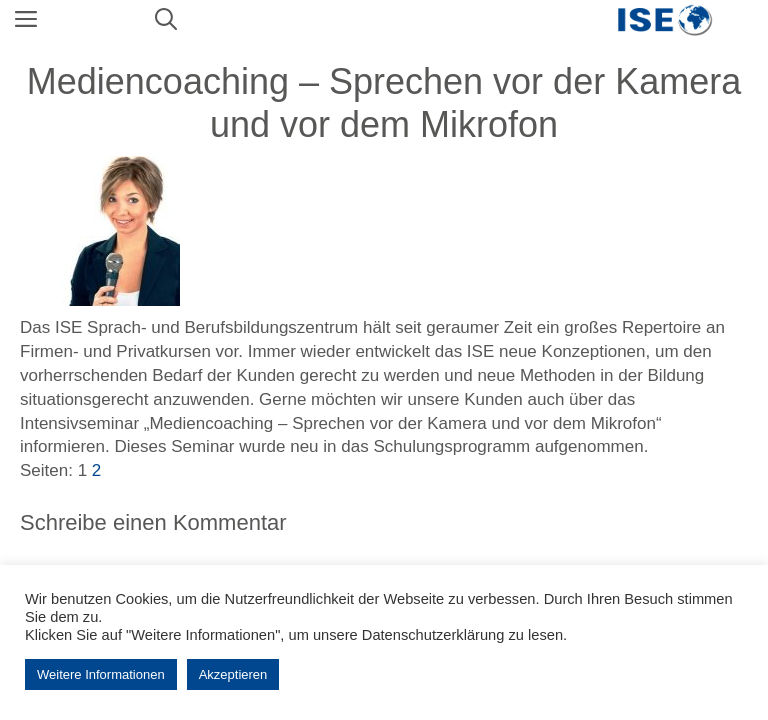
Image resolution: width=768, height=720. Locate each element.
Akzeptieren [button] (233, 674)
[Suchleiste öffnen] (166, 20)
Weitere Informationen (101, 674)
